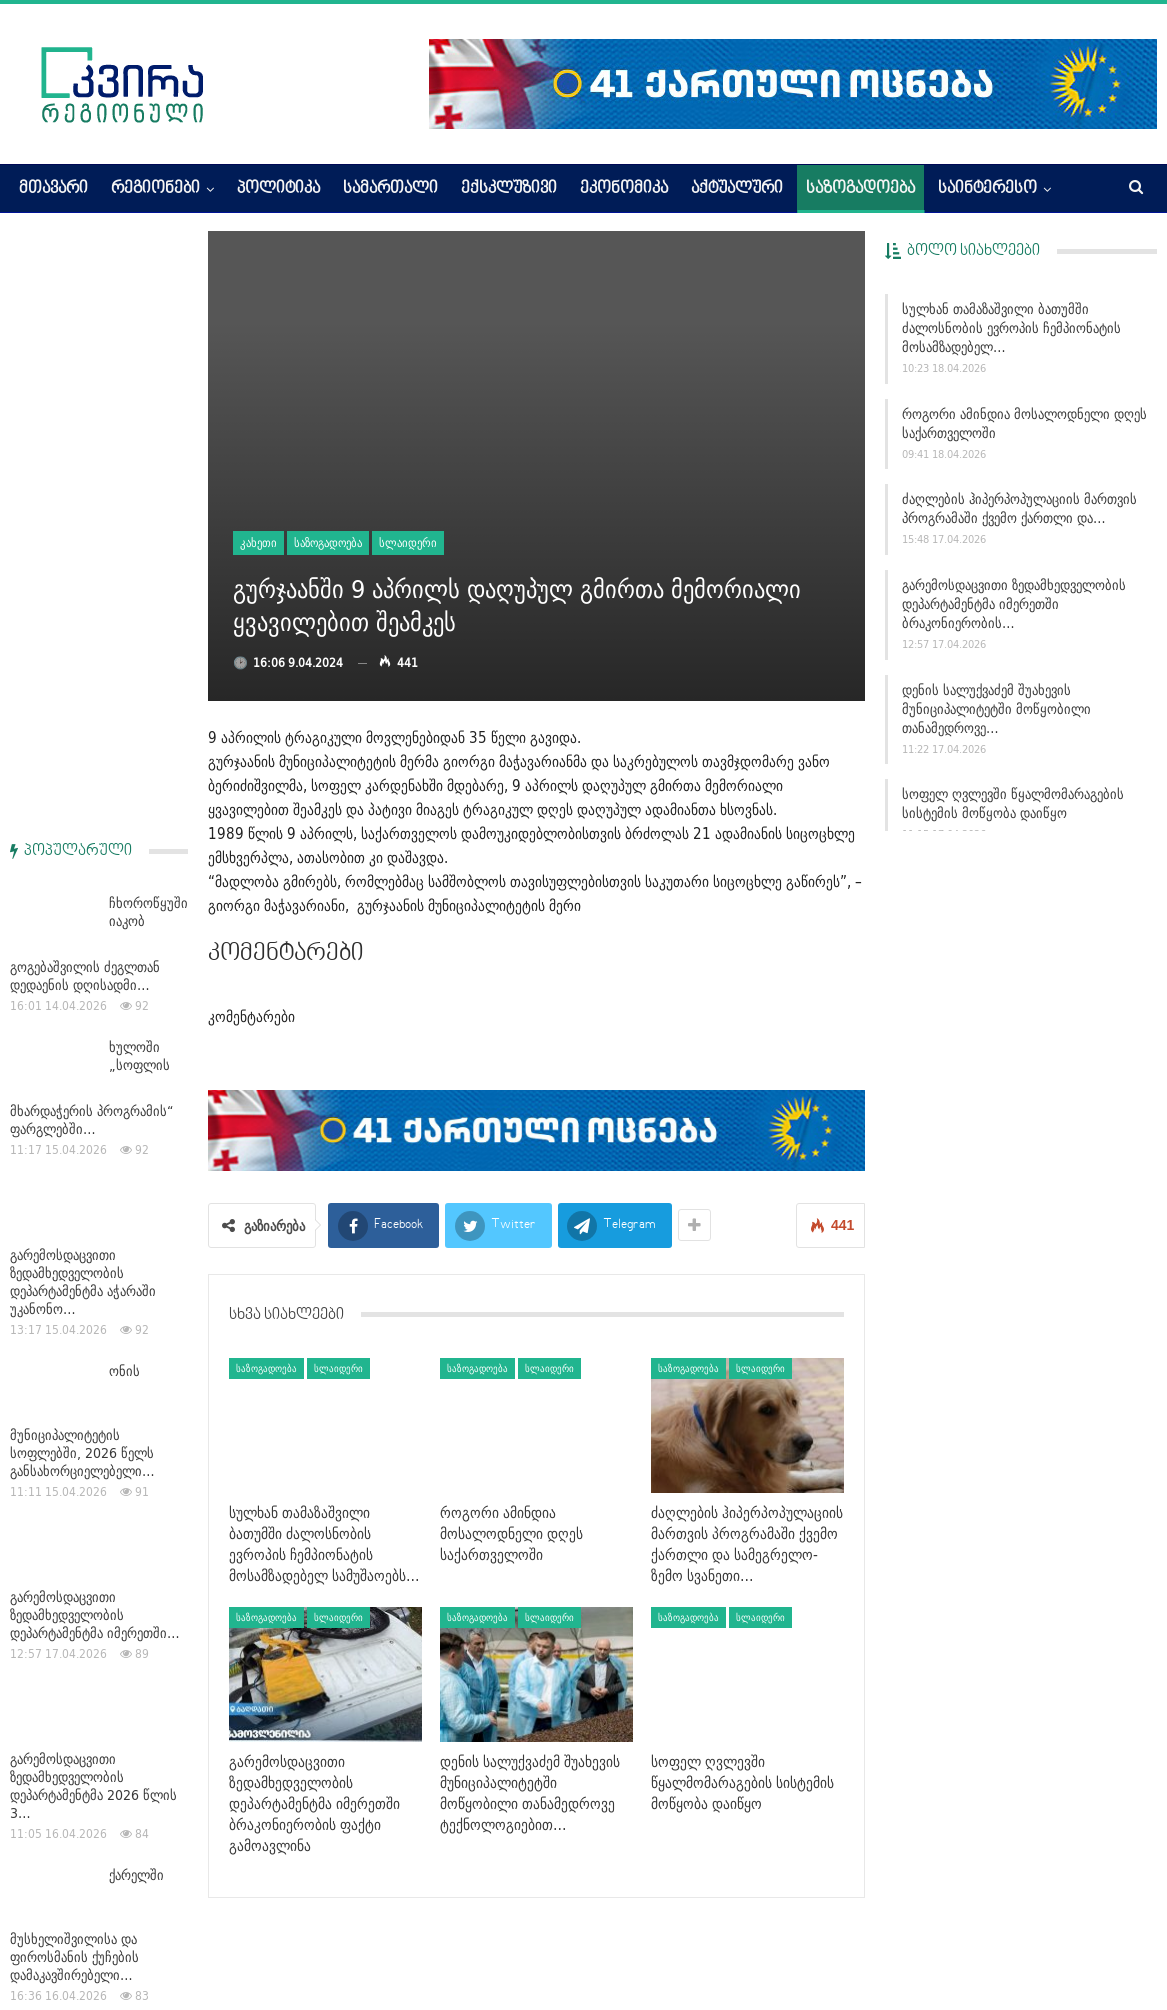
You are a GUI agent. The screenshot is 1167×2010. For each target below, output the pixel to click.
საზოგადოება (860, 189)
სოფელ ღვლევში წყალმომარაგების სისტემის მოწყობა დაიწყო (1013, 803)
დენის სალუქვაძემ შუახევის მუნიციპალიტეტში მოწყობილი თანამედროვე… (996, 709)
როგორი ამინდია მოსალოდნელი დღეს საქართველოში (1024, 423)
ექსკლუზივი (509, 189)
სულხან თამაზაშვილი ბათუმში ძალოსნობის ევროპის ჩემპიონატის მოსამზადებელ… (1011, 328)
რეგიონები (155, 189)
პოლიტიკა (278, 189)
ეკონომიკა (624, 189)
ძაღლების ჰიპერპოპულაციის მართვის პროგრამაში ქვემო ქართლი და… (1019, 508)
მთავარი (53, 189)
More (955, 189)
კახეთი (258, 542)
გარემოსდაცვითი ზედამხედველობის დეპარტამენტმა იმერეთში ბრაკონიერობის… (1014, 604)
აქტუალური (737, 189)
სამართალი (390, 189)
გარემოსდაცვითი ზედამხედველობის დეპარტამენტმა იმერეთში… (95, 1015)
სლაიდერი (408, 542)
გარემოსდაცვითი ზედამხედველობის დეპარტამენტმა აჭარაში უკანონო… (83, 682)
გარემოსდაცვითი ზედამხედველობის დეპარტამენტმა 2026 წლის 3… (93, 1186)
